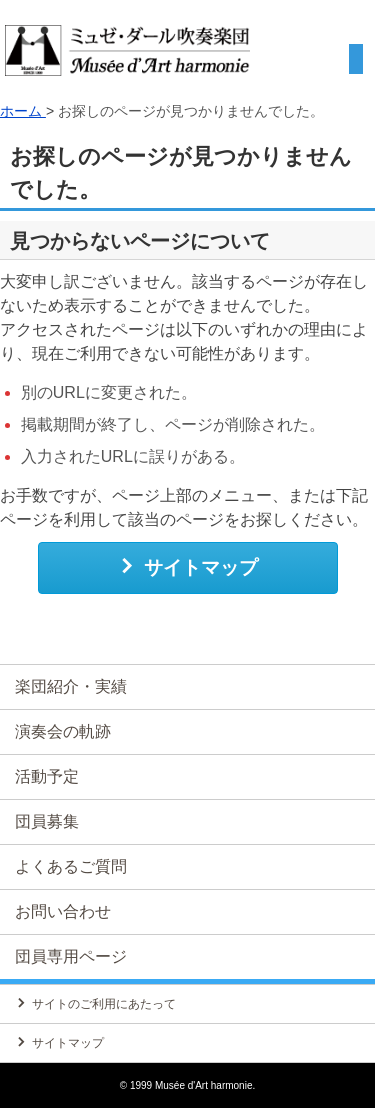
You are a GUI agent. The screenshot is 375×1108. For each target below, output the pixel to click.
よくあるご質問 (71, 866)
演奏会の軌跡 (63, 731)
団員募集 (47, 821)
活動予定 (47, 776)
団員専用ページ (71, 956)
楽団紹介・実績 (71, 686)
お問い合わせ (63, 911)
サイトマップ (187, 567)
